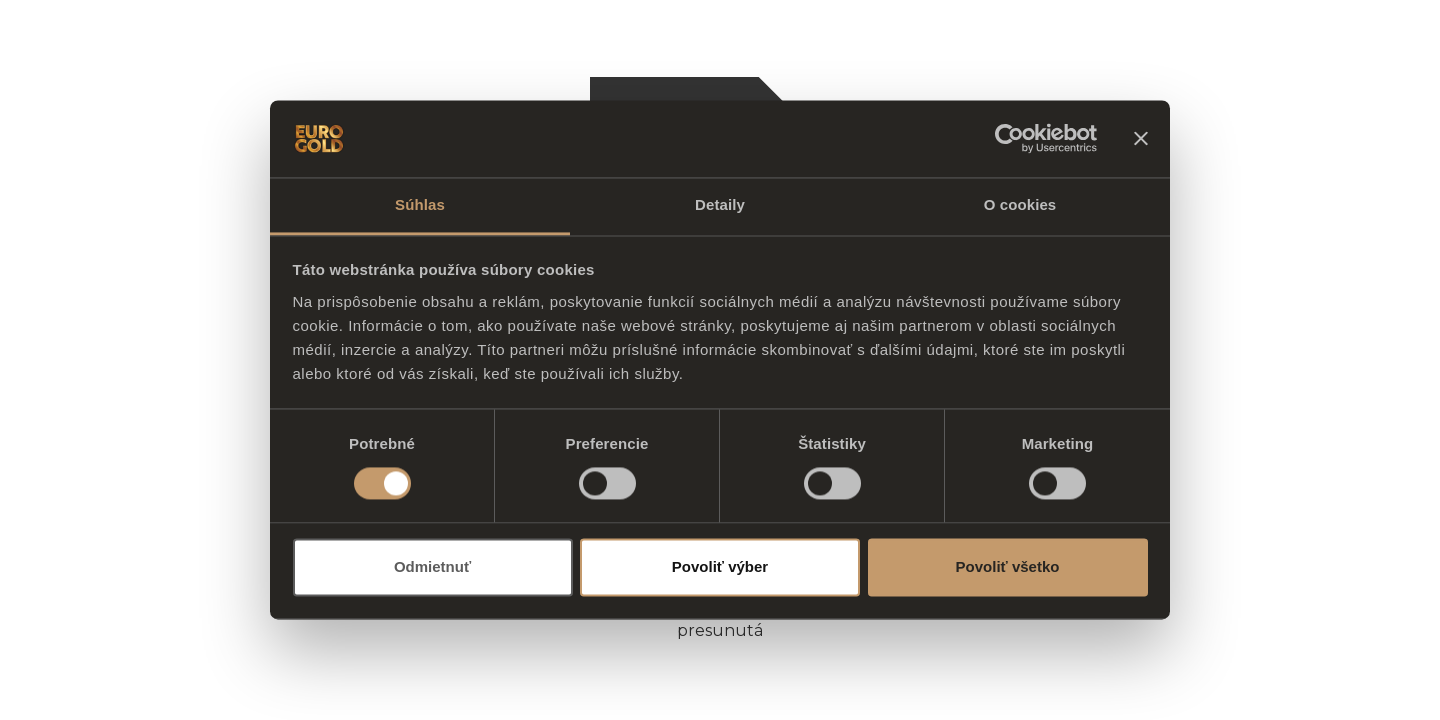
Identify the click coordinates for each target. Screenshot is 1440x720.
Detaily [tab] (720, 204)
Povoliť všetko (1008, 566)
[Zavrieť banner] (1141, 139)
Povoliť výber (720, 566)
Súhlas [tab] (420, 204)
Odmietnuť (432, 566)
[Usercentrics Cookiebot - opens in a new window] (1009, 139)
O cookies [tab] (1020, 204)
